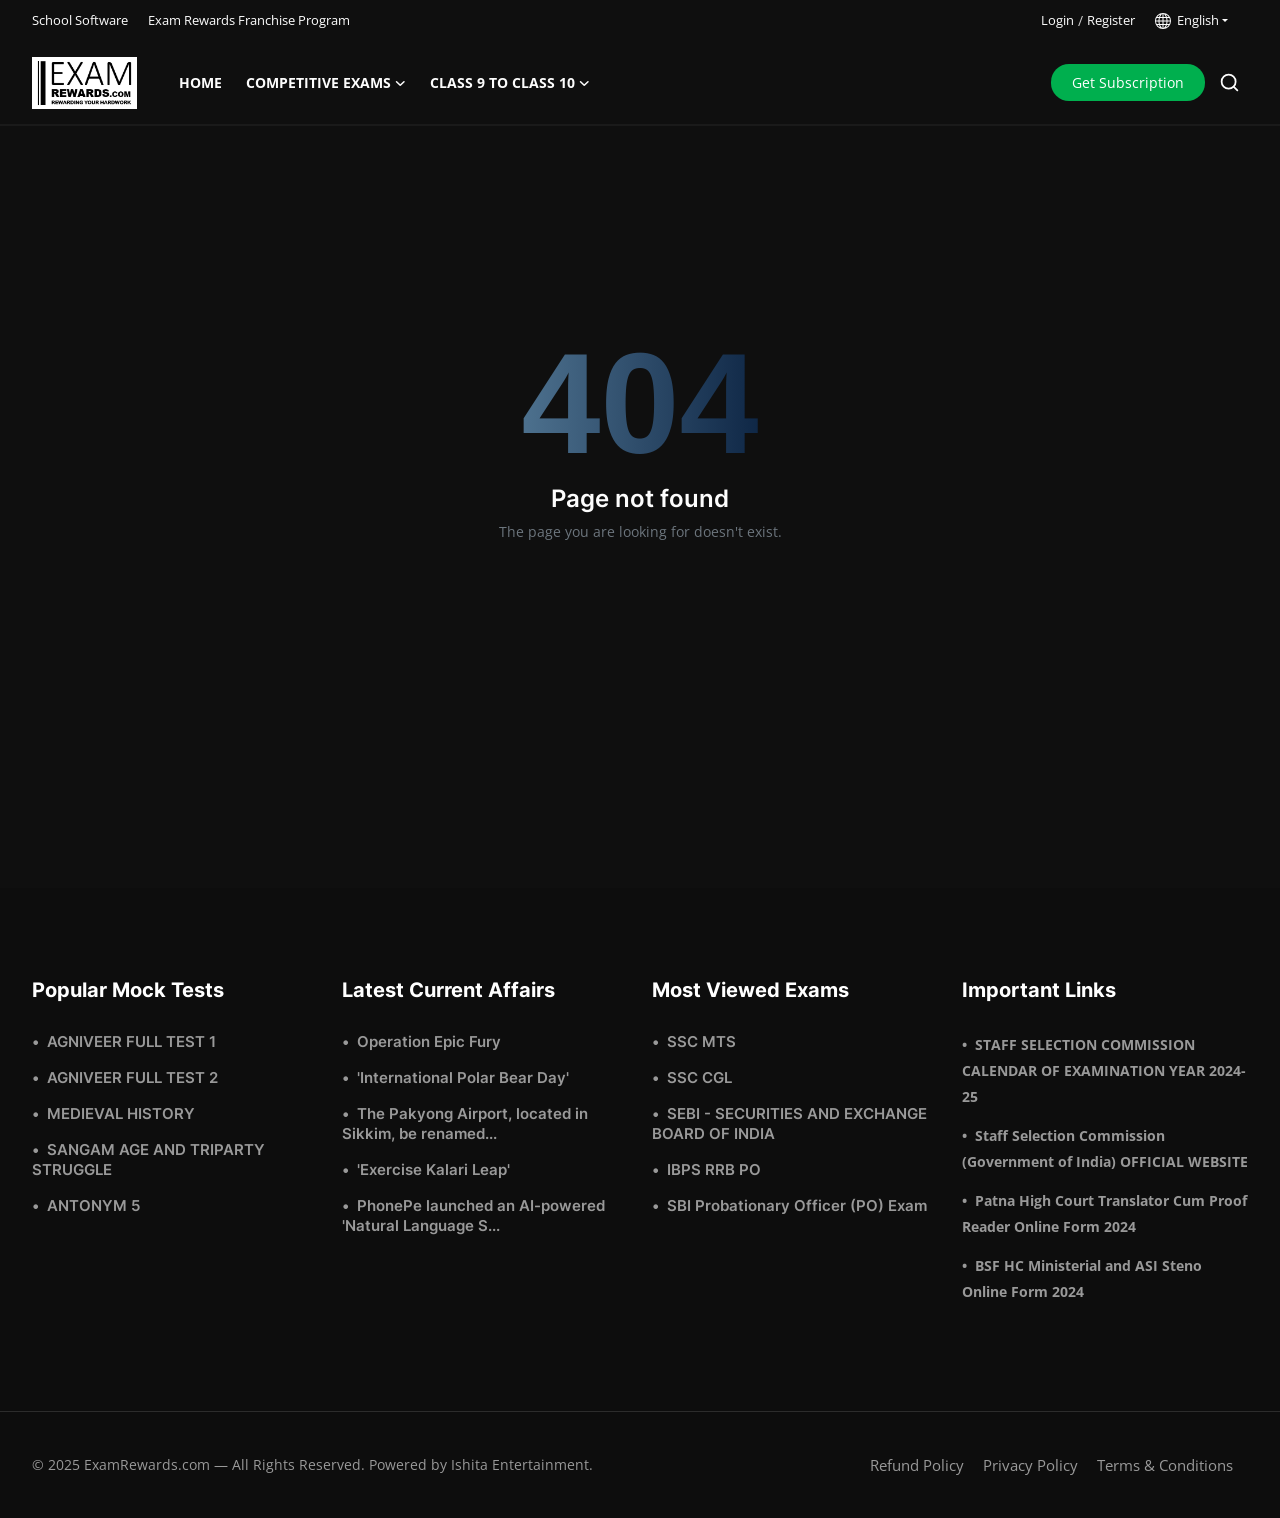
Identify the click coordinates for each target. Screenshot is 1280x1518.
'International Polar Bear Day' (463, 1077)
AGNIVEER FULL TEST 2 (132, 1077)
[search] (1229, 82)
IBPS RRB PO (714, 1169)
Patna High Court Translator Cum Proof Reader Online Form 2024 (1104, 1213)
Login (1057, 20)
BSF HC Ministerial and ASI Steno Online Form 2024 (1082, 1278)
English (1187, 20)
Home (200, 82)
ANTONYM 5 (93, 1205)
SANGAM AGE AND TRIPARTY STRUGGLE (148, 1159)
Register (1111, 20)
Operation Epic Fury (429, 1041)
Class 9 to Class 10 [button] (510, 83)
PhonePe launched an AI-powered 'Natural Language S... (473, 1215)
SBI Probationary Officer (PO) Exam (797, 1205)
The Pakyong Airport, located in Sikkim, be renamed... (465, 1123)
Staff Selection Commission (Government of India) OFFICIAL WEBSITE (1105, 1148)
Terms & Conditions (1165, 1465)
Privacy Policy (1030, 1465)
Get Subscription (1128, 82)
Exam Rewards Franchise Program (249, 20)
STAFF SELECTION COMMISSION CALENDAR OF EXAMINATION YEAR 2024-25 (1104, 1070)
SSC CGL (699, 1077)
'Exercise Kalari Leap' (433, 1169)
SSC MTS (701, 1041)
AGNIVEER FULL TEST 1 (131, 1041)
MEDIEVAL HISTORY (121, 1113)
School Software (80, 20)
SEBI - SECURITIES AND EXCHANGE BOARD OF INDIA (789, 1123)
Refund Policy (917, 1465)
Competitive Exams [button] (326, 83)
